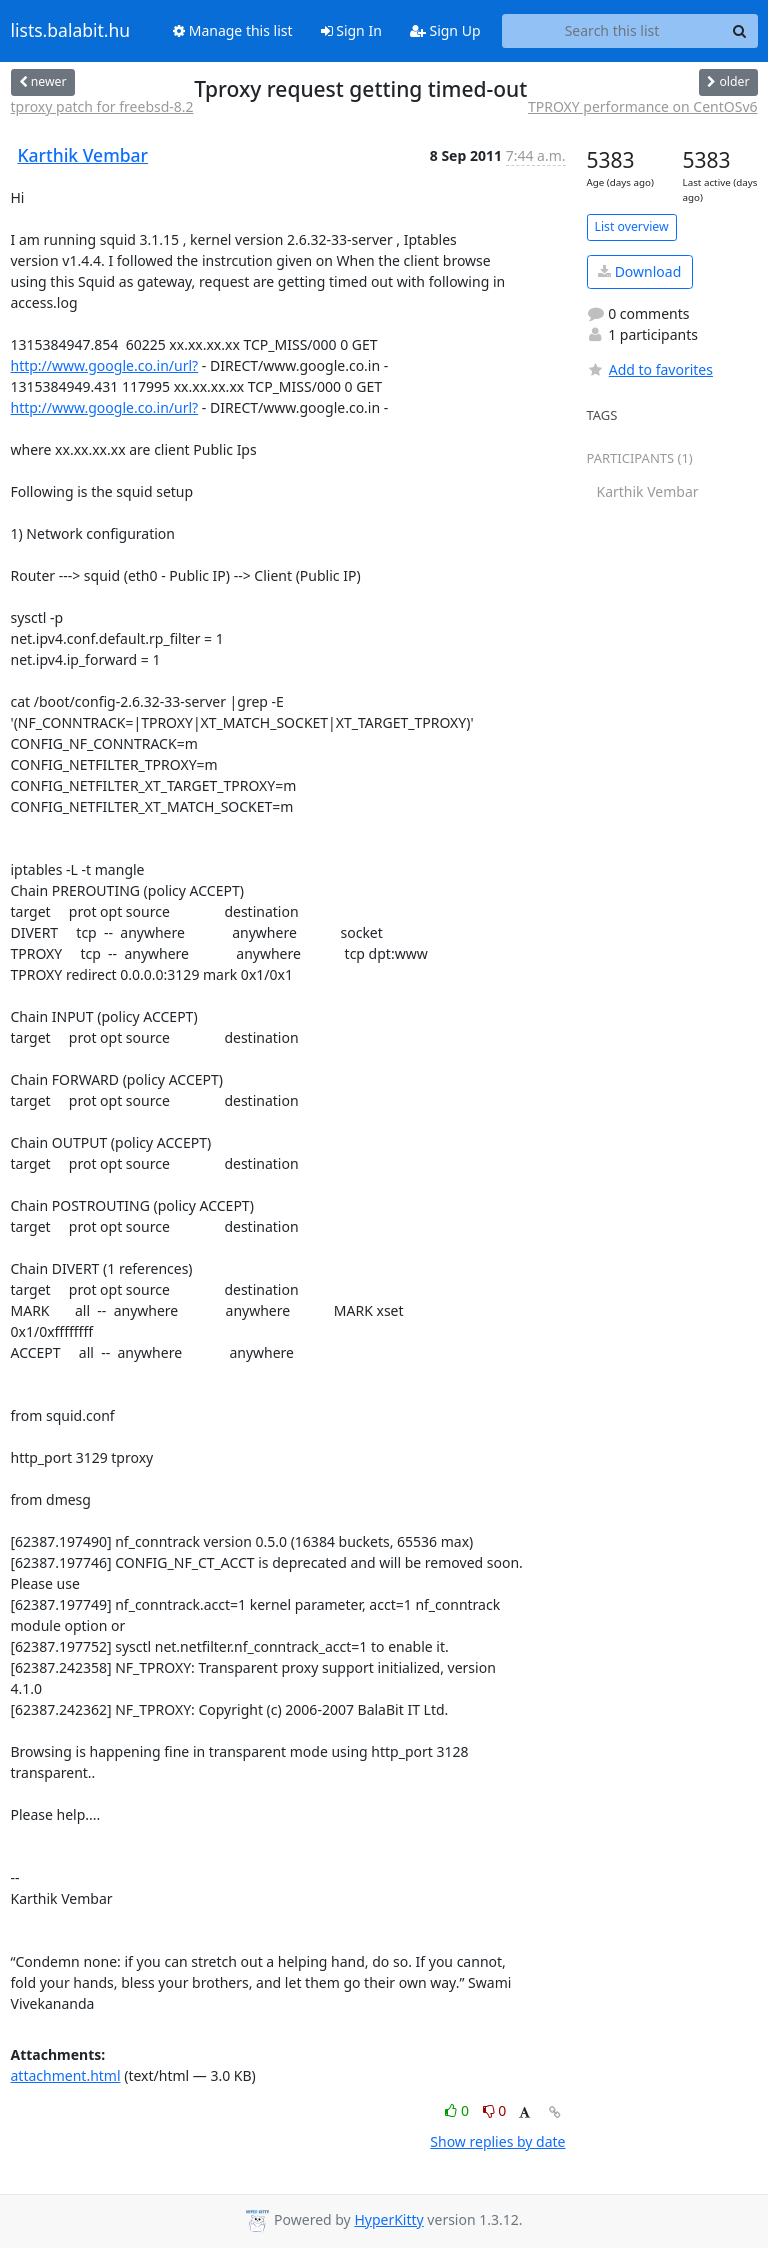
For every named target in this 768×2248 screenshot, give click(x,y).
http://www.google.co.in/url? (105, 365)
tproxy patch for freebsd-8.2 (102, 106)
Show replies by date (497, 2141)
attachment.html (66, 2075)
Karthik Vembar (83, 155)
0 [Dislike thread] (495, 2110)
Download (639, 271)
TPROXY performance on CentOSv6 (643, 106)
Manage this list (233, 30)
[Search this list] (612, 31)
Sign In (351, 30)
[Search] (740, 31)
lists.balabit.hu (71, 31)
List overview (632, 226)
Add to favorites (650, 369)
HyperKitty (388, 2219)
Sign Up (445, 30)
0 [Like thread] (458, 2110)
